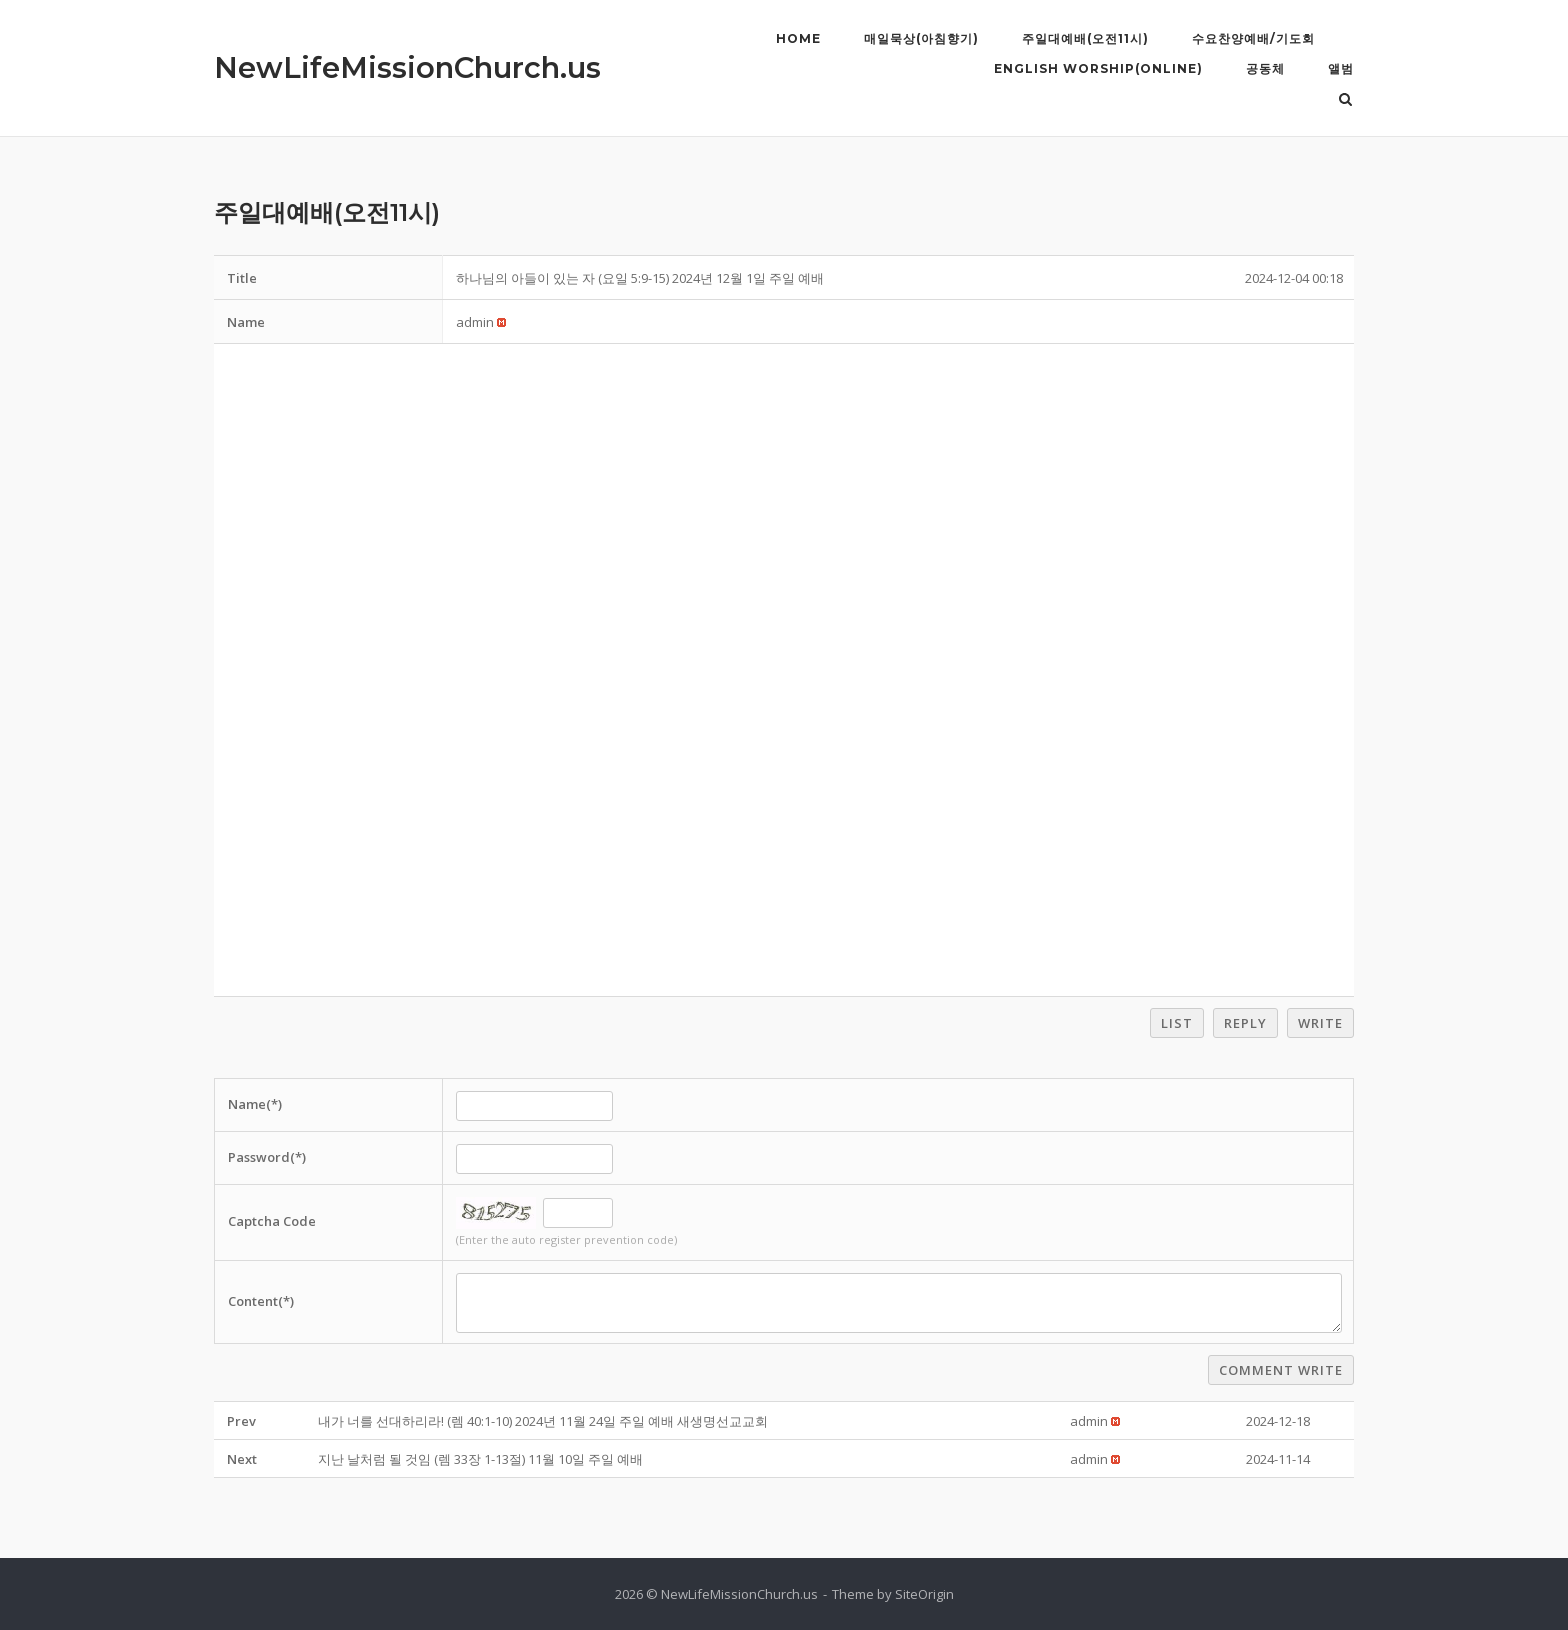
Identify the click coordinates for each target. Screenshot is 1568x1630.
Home (798, 38)
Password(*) (267, 1157)
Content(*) (261, 1301)
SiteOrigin (924, 1594)
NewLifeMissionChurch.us (407, 67)
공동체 (1265, 68)
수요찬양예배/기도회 (1253, 38)
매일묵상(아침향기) (921, 38)
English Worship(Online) (1098, 68)
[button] (475, 322)
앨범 (1341, 68)
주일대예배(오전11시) (1085, 38)
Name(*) (255, 1104)
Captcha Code (272, 1221)
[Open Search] (1345, 101)
